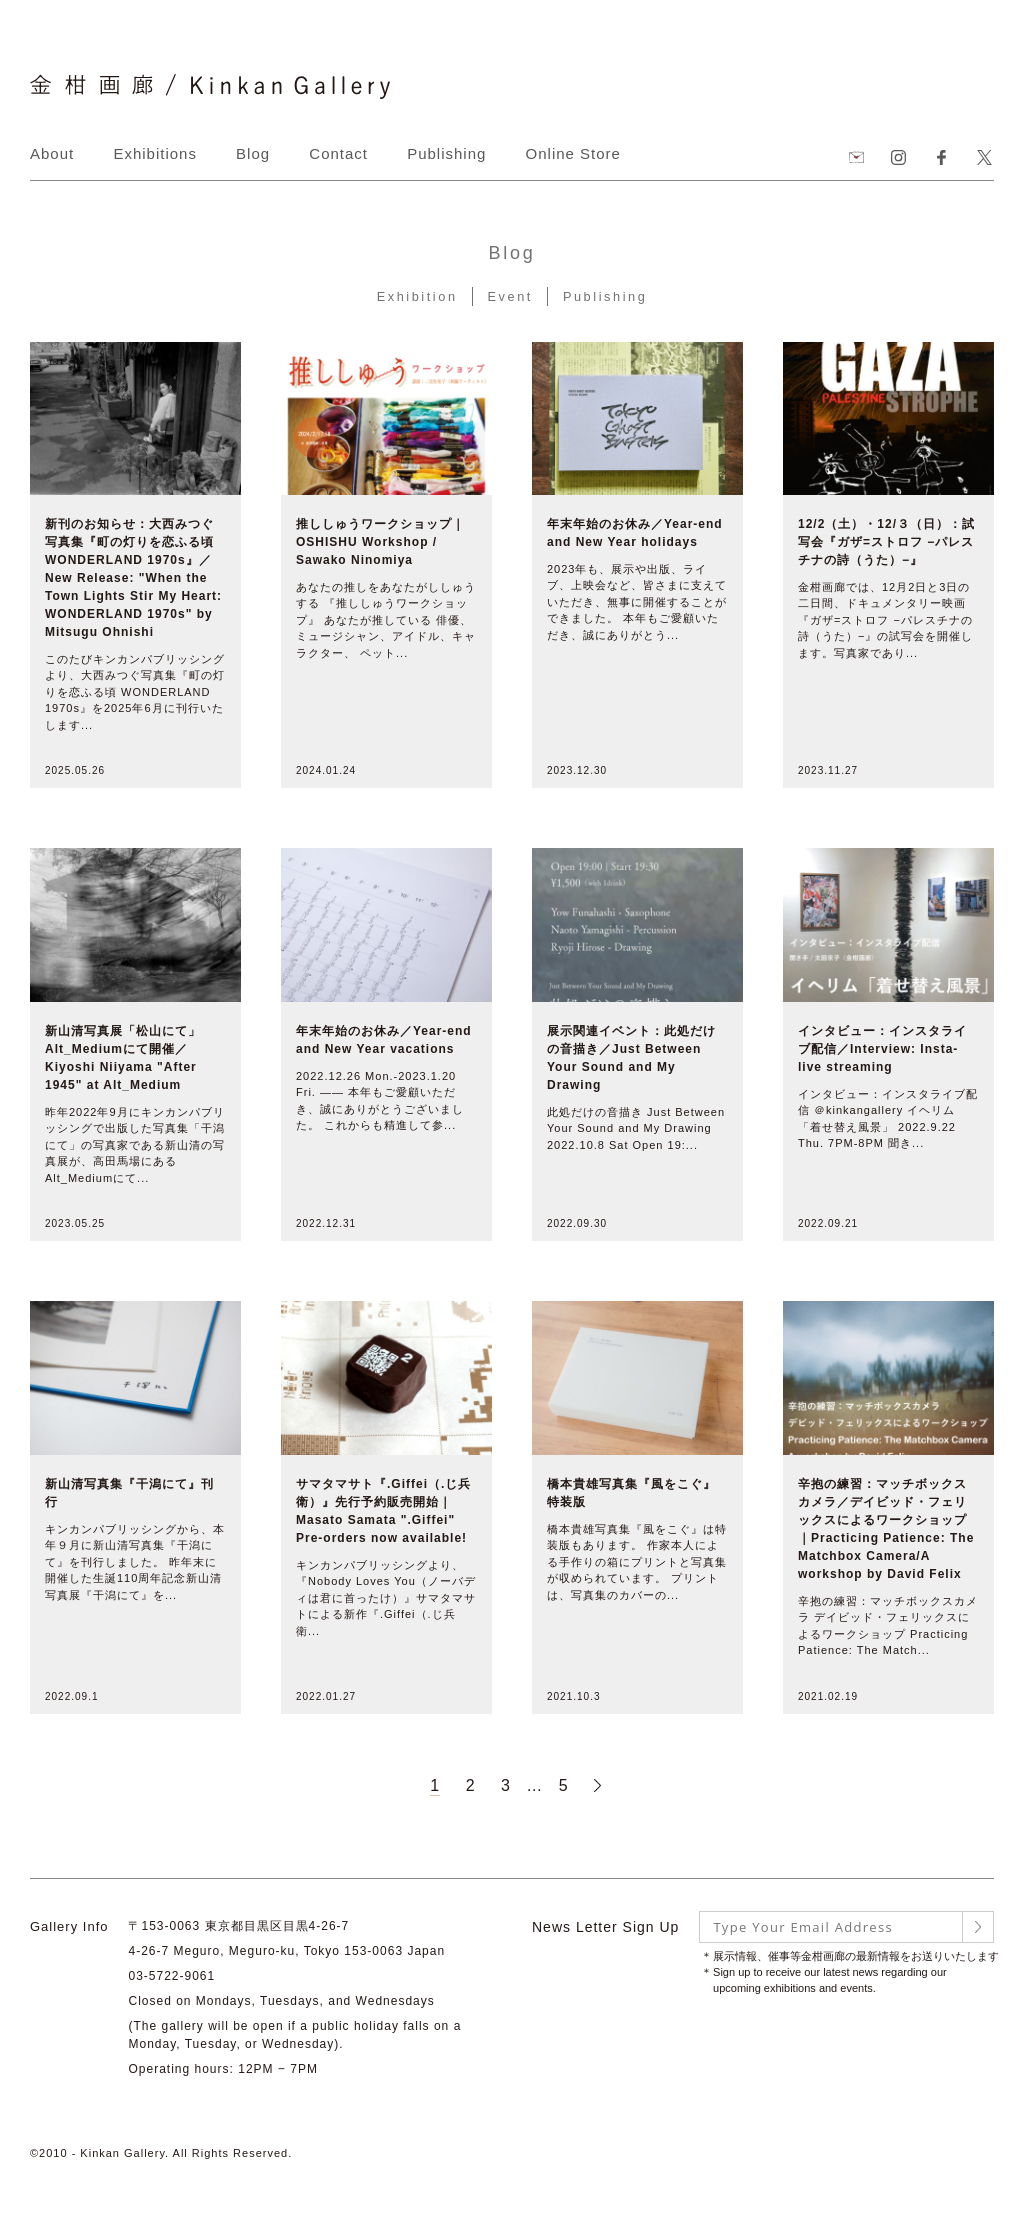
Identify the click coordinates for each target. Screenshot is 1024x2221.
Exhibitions (155, 153)
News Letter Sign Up (605, 1927)
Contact (338, 153)
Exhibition (415, 296)
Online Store (573, 153)
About (52, 153)
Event (510, 296)
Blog (253, 153)
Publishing (446, 153)
